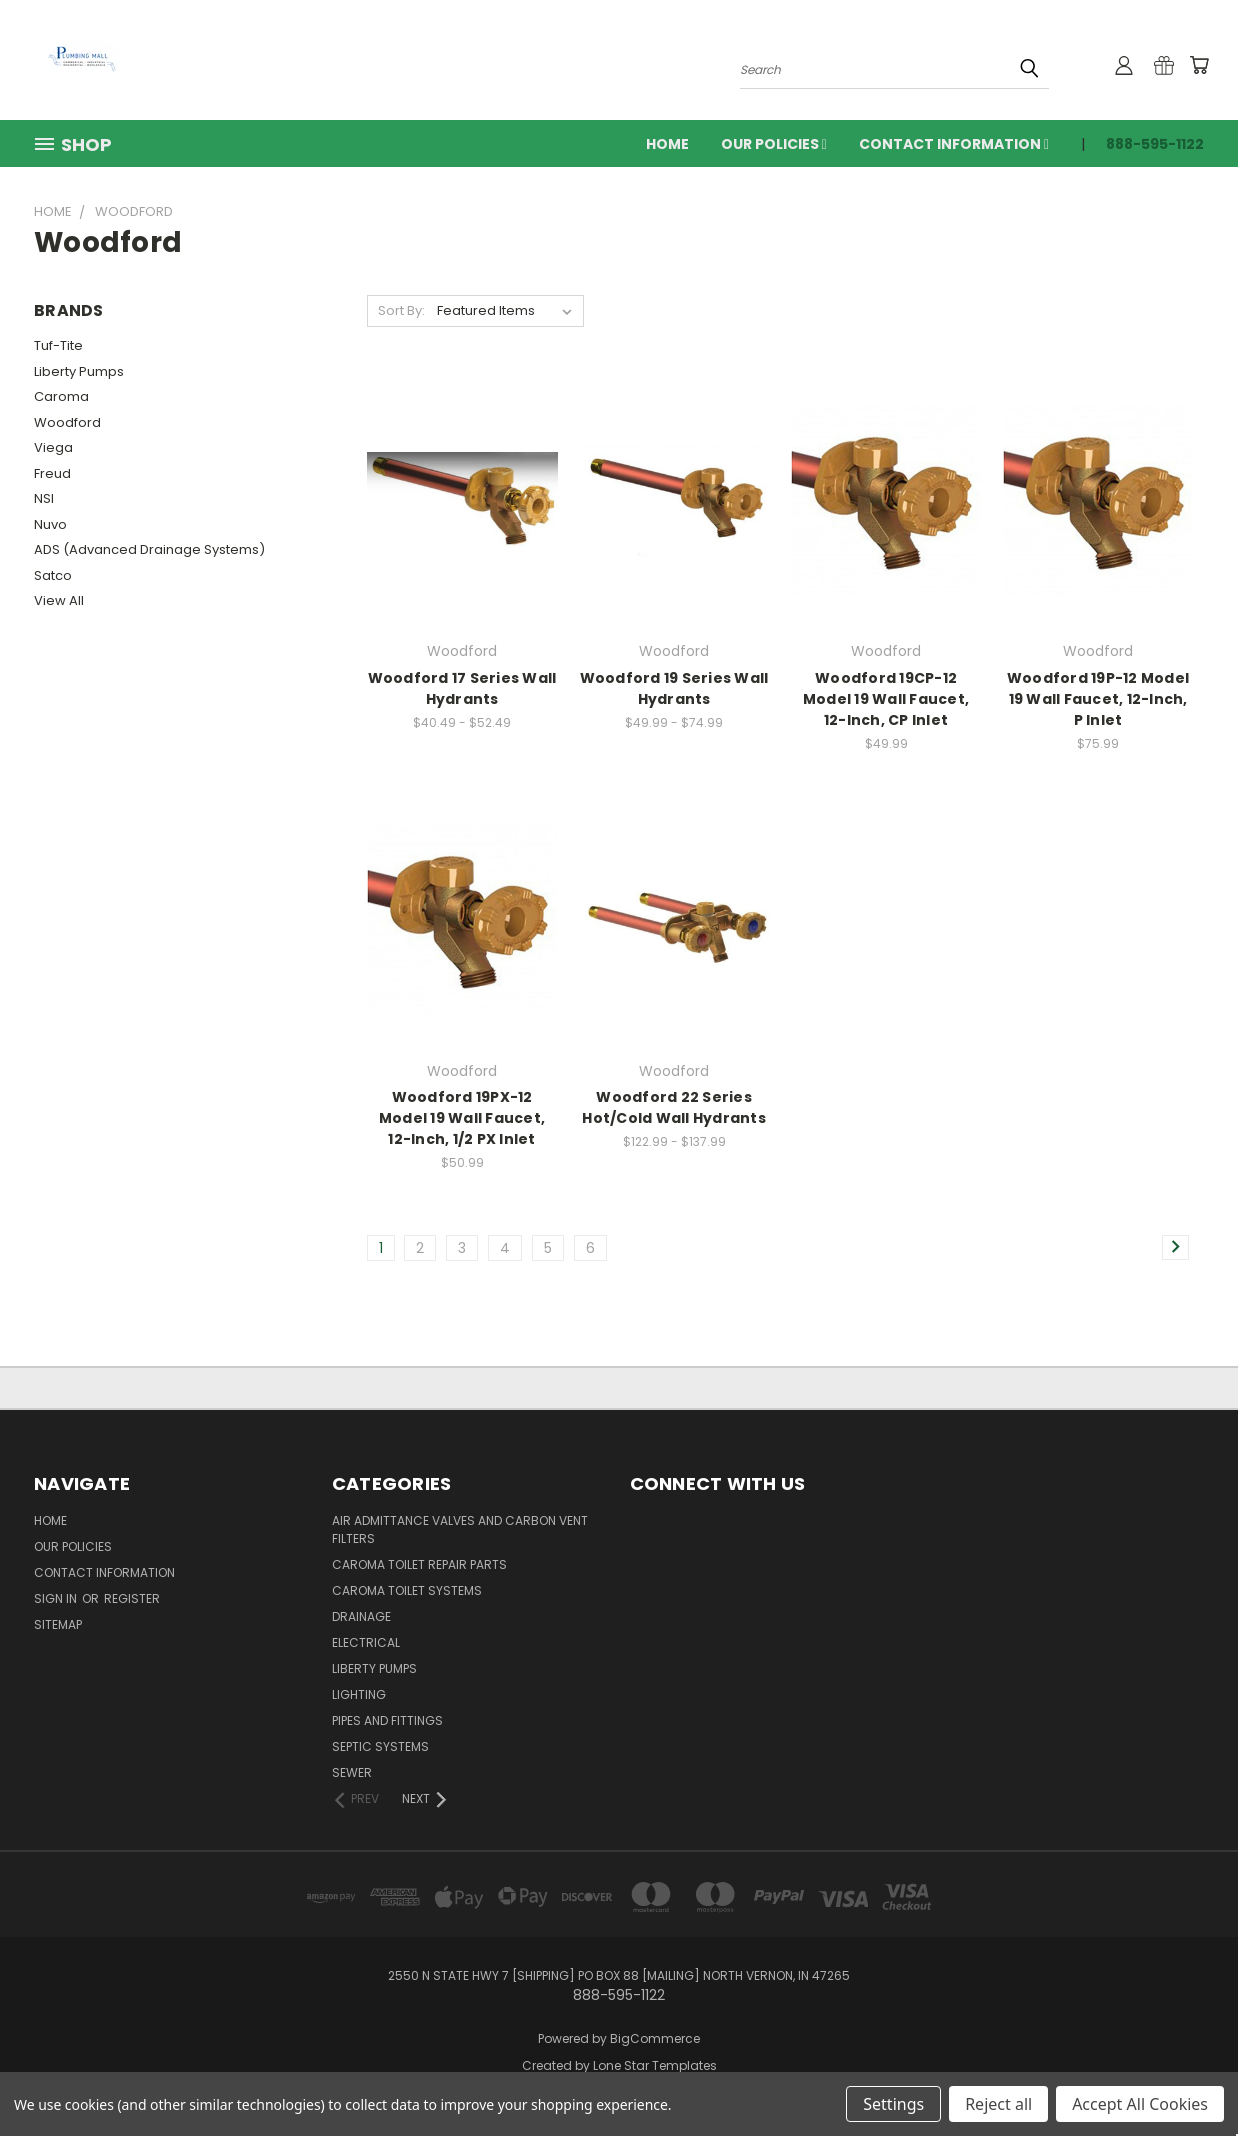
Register (132, 1598)
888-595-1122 (1155, 144)
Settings (893, 2104)
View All (59, 600)
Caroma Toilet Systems (407, 1590)
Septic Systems (380, 1746)
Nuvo (50, 524)
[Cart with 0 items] (1199, 65)
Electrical (366, 1642)
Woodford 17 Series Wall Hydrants (462, 688)
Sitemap (58, 1624)
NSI (44, 498)
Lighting (359, 1694)
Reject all (998, 2104)
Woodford (67, 422)
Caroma (61, 396)
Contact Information (954, 144)
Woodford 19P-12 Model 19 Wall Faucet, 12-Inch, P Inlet (1098, 699)
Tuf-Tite (58, 345)
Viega (53, 447)
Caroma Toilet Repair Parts (419, 1564)
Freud (52, 473)
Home (667, 144)
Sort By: (401, 310)
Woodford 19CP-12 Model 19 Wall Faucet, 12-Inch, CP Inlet (886, 699)
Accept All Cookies (1140, 2104)
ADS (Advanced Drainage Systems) (149, 549)
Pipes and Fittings (387, 1720)
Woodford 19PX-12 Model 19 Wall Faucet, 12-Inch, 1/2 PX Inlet (462, 1118)
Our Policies (774, 144)
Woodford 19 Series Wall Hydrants (674, 688)
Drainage (361, 1616)
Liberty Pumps (79, 371)
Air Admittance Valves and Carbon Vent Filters (460, 1529)
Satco (53, 575)
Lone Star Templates (655, 2065)
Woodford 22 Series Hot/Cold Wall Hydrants (674, 1107)
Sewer (352, 1772)
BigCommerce (655, 2038)
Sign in (57, 1598)
